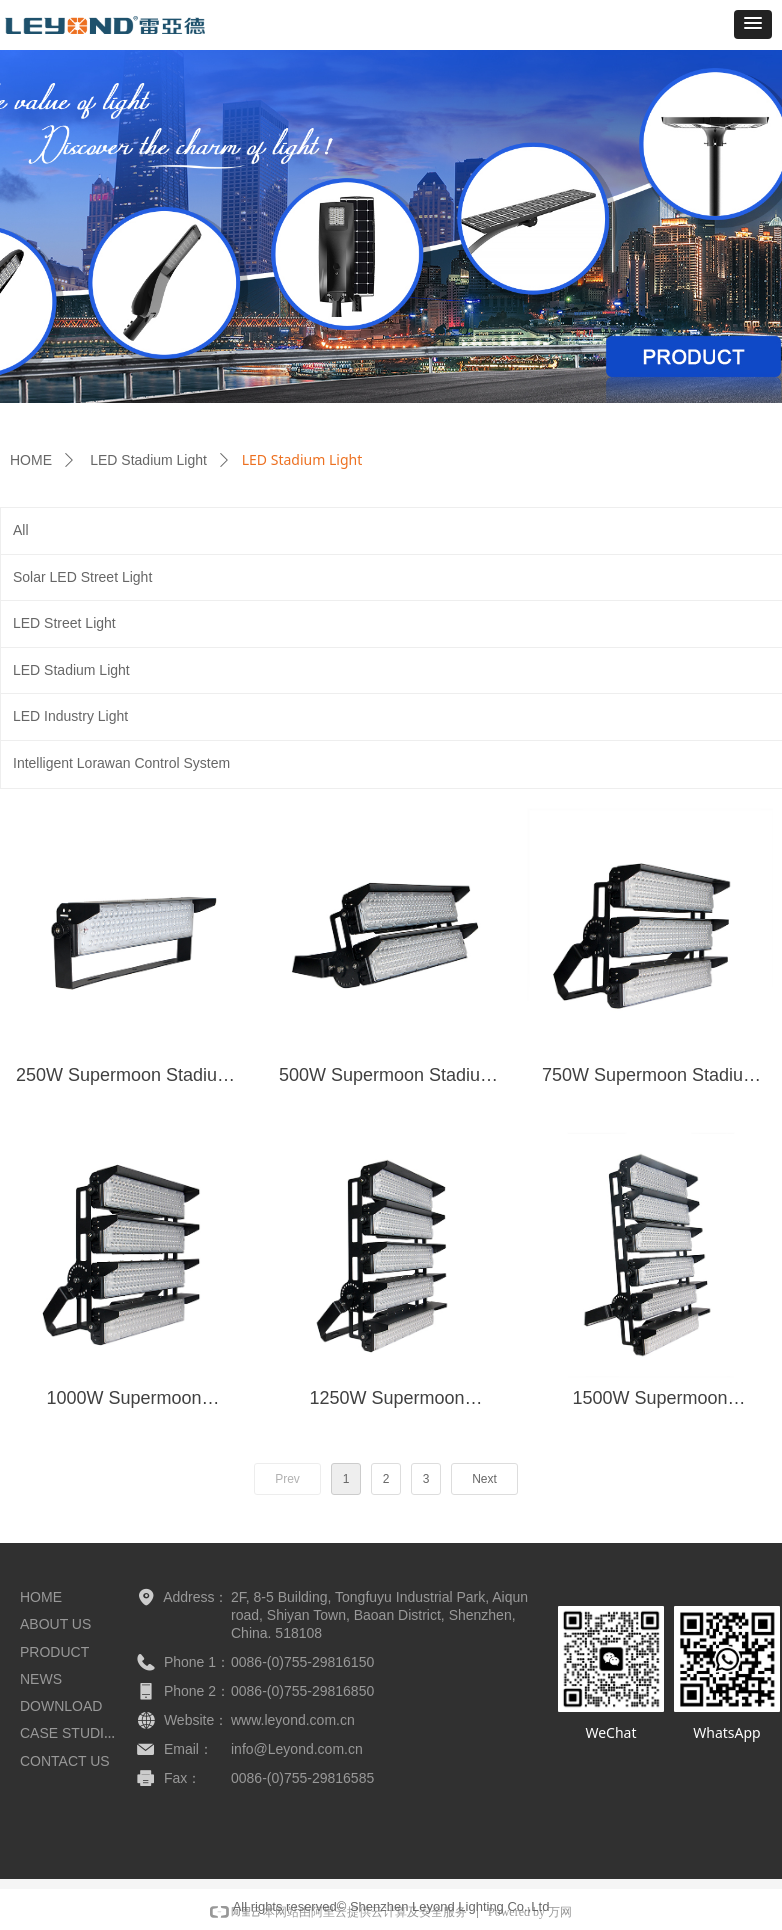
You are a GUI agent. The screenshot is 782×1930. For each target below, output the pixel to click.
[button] (753, 24)
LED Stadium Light (148, 460)
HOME (31, 460)
